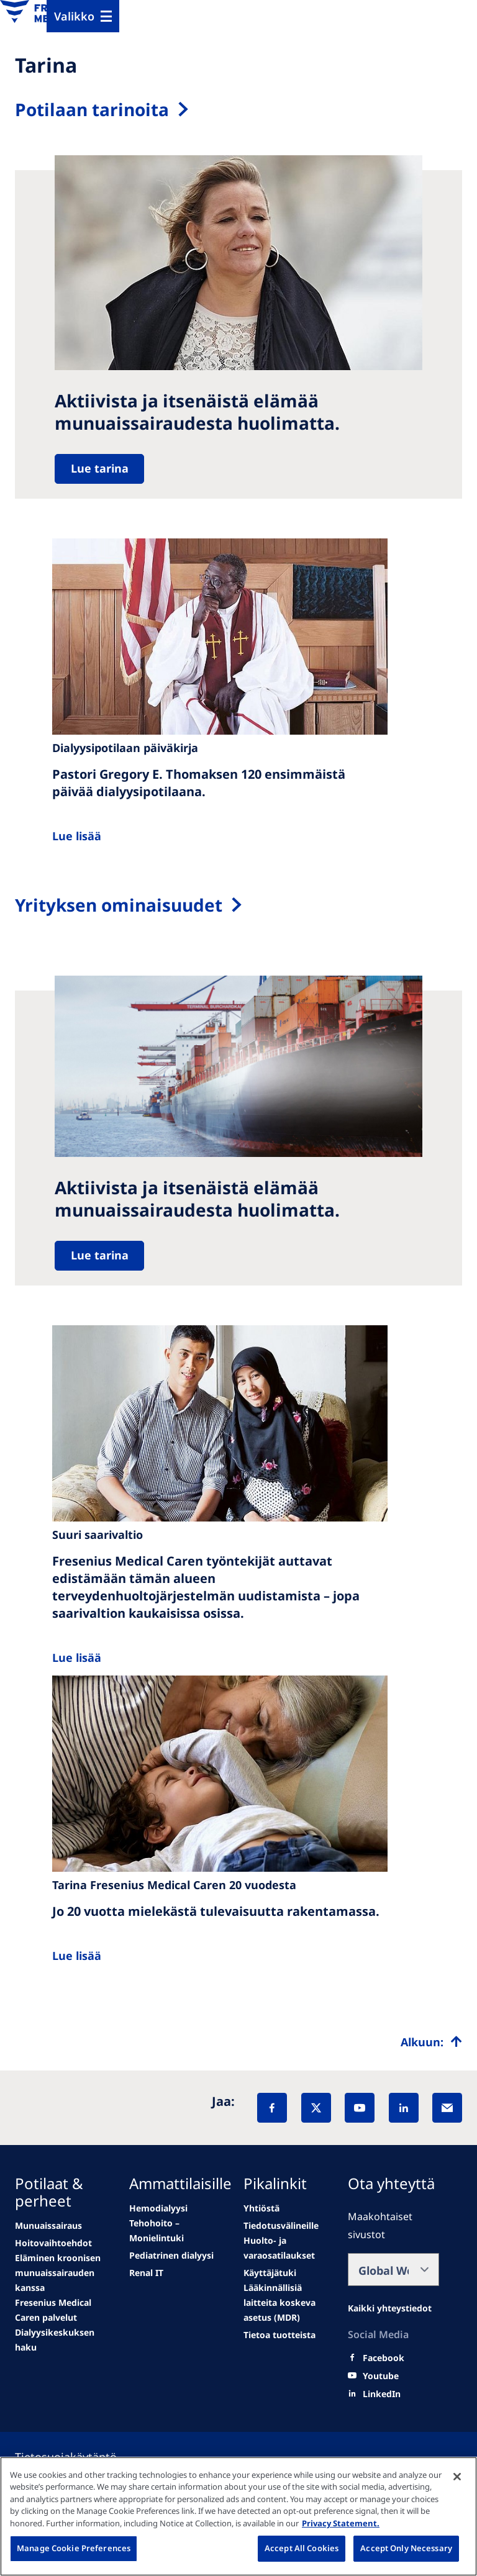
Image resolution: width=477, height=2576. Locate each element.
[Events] (174, 2231)
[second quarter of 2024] (60, 2273)
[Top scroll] (431, 2042)
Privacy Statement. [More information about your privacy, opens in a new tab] (340, 2523)
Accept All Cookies (301, 2548)
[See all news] (60, 2310)
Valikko (74, 16)
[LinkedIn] (404, 2108)
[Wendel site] (53, 2243)
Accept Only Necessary (406, 2548)
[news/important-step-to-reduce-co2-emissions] (48, 2225)
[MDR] (285, 2302)
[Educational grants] (269, 2272)
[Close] (457, 2476)
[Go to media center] (171, 2255)
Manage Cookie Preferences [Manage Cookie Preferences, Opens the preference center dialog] (73, 2548)
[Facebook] (272, 2108)
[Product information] (279, 2335)
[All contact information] (390, 2308)
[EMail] (447, 2108)
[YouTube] (360, 2108)
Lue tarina (100, 468)
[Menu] (83, 16)
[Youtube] (381, 2376)
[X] (316, 2108)
